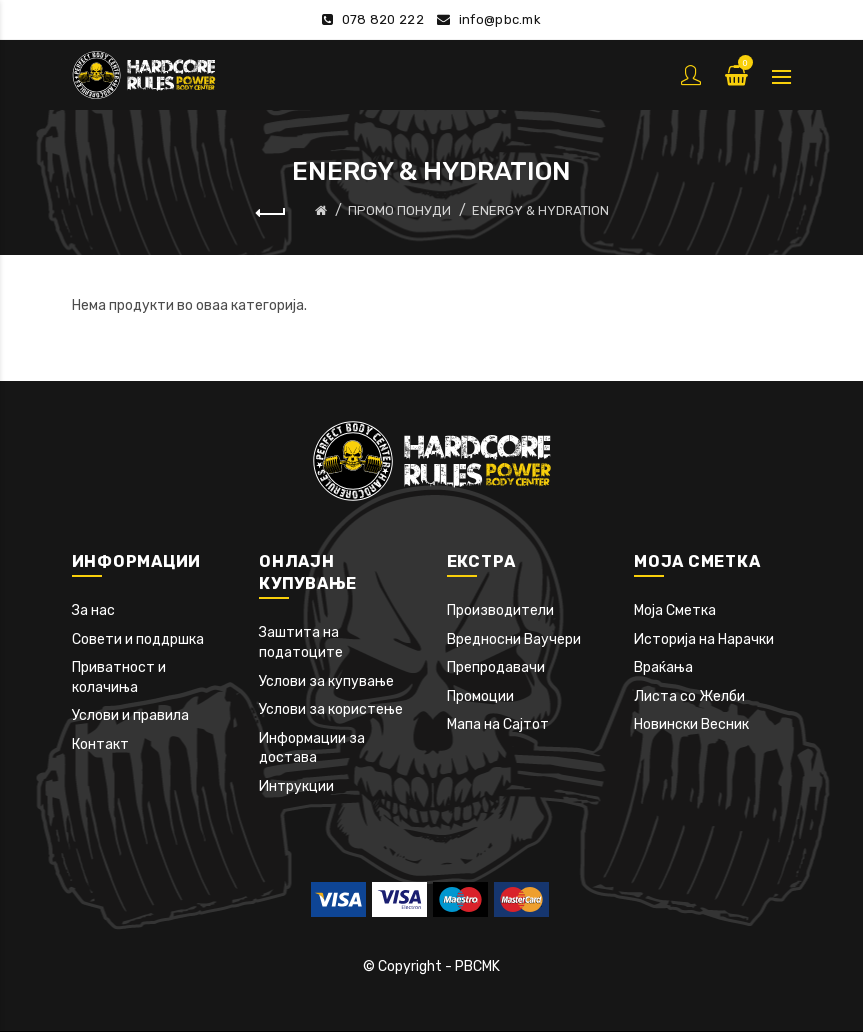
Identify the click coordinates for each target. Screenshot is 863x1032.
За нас (93, 610)
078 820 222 (383, 19)
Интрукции (296, 786)
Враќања (663, 667)
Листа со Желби (689, 696)
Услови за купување (326, 681)
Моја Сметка (675, 610)
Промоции (480, 696)
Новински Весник (691, 724)
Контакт (100, 744)
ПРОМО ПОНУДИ (399, 210)
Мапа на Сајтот (498, 724)
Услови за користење (331, 709)
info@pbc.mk (500, 19)
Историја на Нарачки (704, 639)
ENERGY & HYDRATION (540, 210)
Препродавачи (496, 667)
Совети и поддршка (138, 639)
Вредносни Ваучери (514, 639)
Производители (500, 610)
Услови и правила (130, 715)
